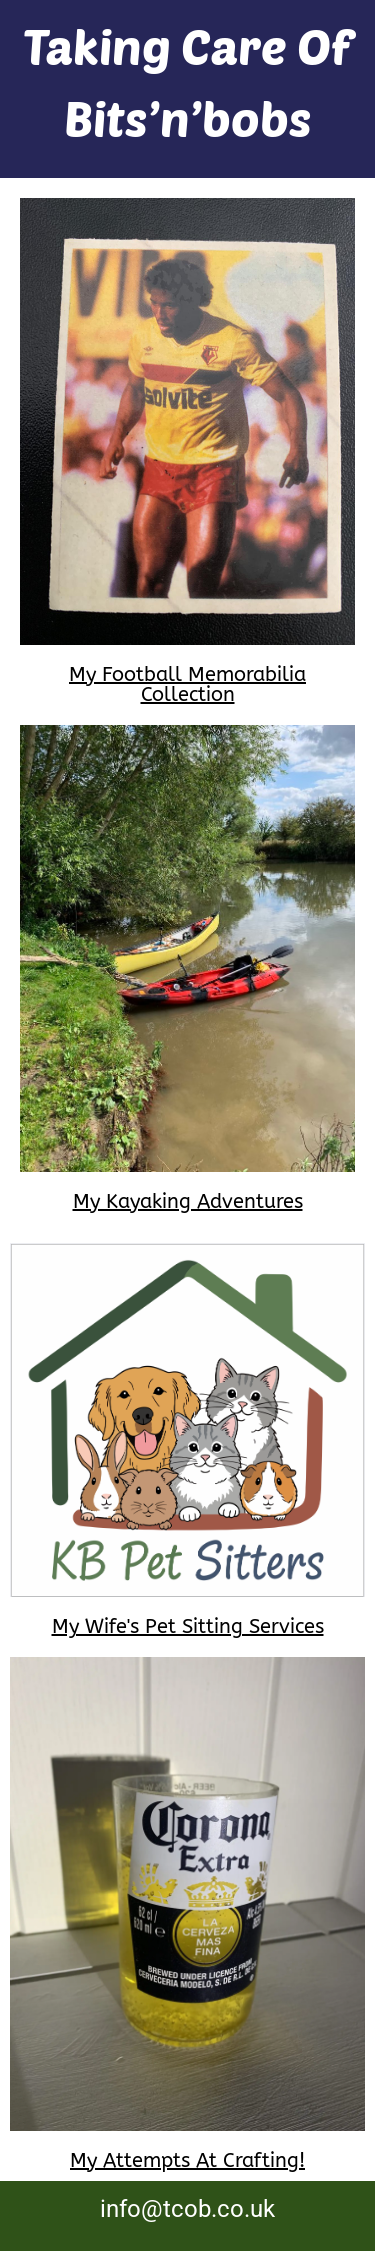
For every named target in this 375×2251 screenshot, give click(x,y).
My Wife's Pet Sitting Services (188, 1626)
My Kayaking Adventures (188, 1201)
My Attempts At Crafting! (187, 2160)
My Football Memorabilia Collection (187, 684)
